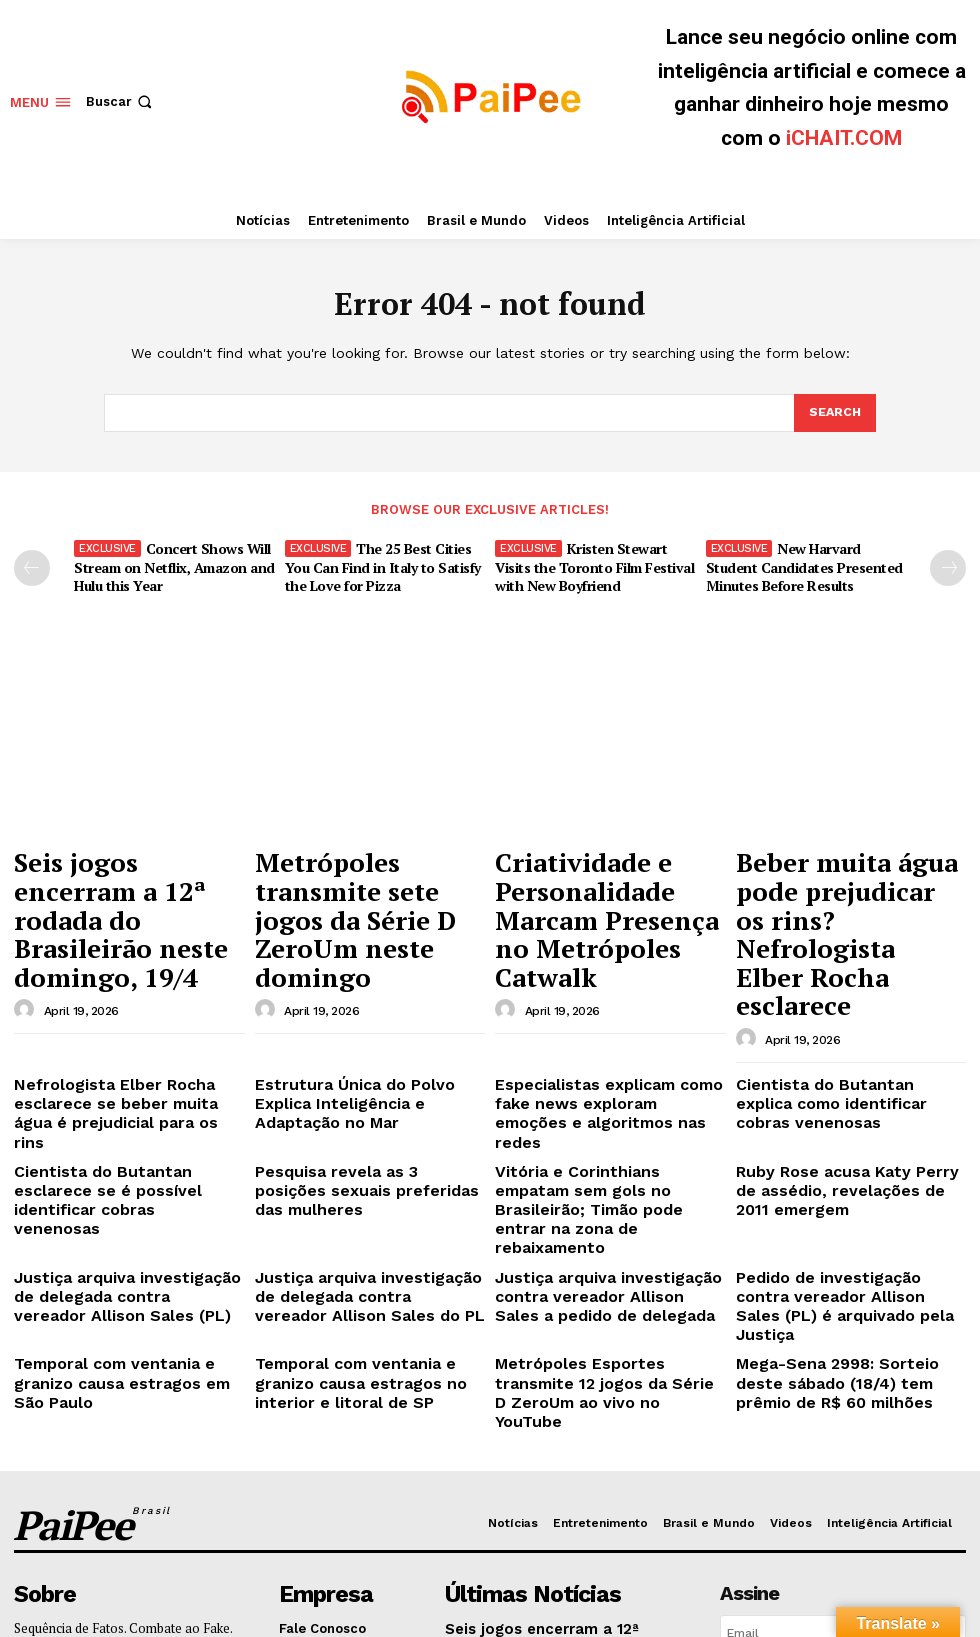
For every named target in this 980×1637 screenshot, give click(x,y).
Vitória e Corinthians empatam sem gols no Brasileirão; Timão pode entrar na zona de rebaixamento (597, 1060)
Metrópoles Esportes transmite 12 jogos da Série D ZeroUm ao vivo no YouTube (605, 1182)
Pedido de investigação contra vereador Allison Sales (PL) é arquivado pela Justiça (836, 1125)
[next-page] (948, 567)
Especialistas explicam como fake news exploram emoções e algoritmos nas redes (606, 996)
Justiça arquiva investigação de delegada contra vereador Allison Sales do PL (365, 1125)
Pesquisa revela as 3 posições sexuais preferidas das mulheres (362, 1044)
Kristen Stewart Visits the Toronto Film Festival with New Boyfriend (591, 564)
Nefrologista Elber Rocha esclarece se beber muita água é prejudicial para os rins (121, 996)
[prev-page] (32, 567)
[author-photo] (27, 918)
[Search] (834, 413)
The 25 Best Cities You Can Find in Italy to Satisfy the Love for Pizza (377, 564)
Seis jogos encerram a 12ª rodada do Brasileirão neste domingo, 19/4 (124, 870)
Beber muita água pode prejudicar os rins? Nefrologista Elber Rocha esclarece (843, 879)
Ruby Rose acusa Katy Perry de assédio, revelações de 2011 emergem (838, 1052)
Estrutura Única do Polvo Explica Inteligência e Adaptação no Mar (362, 988)
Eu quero (842, 1448)
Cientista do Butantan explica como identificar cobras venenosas (832, 996)
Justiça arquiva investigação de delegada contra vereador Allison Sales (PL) (124, 1125)
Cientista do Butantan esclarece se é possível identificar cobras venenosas (129, 1052)
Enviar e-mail (107, 1414)
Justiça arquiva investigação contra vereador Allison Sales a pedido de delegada (598, 1125)
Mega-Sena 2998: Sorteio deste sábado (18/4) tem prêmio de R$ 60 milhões (842, 1182)
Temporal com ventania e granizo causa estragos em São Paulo (124, 1174)
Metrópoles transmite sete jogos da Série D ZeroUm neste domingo (365, 870)
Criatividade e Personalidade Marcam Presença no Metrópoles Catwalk (597, 879)
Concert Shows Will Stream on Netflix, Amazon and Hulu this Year (169, 564)
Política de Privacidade (881, 1489)
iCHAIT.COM (844, 138)
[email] (843, 1403)
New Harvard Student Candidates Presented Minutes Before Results (805, 564)
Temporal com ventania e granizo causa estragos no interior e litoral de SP (369, 1182)
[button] (121, 101)
